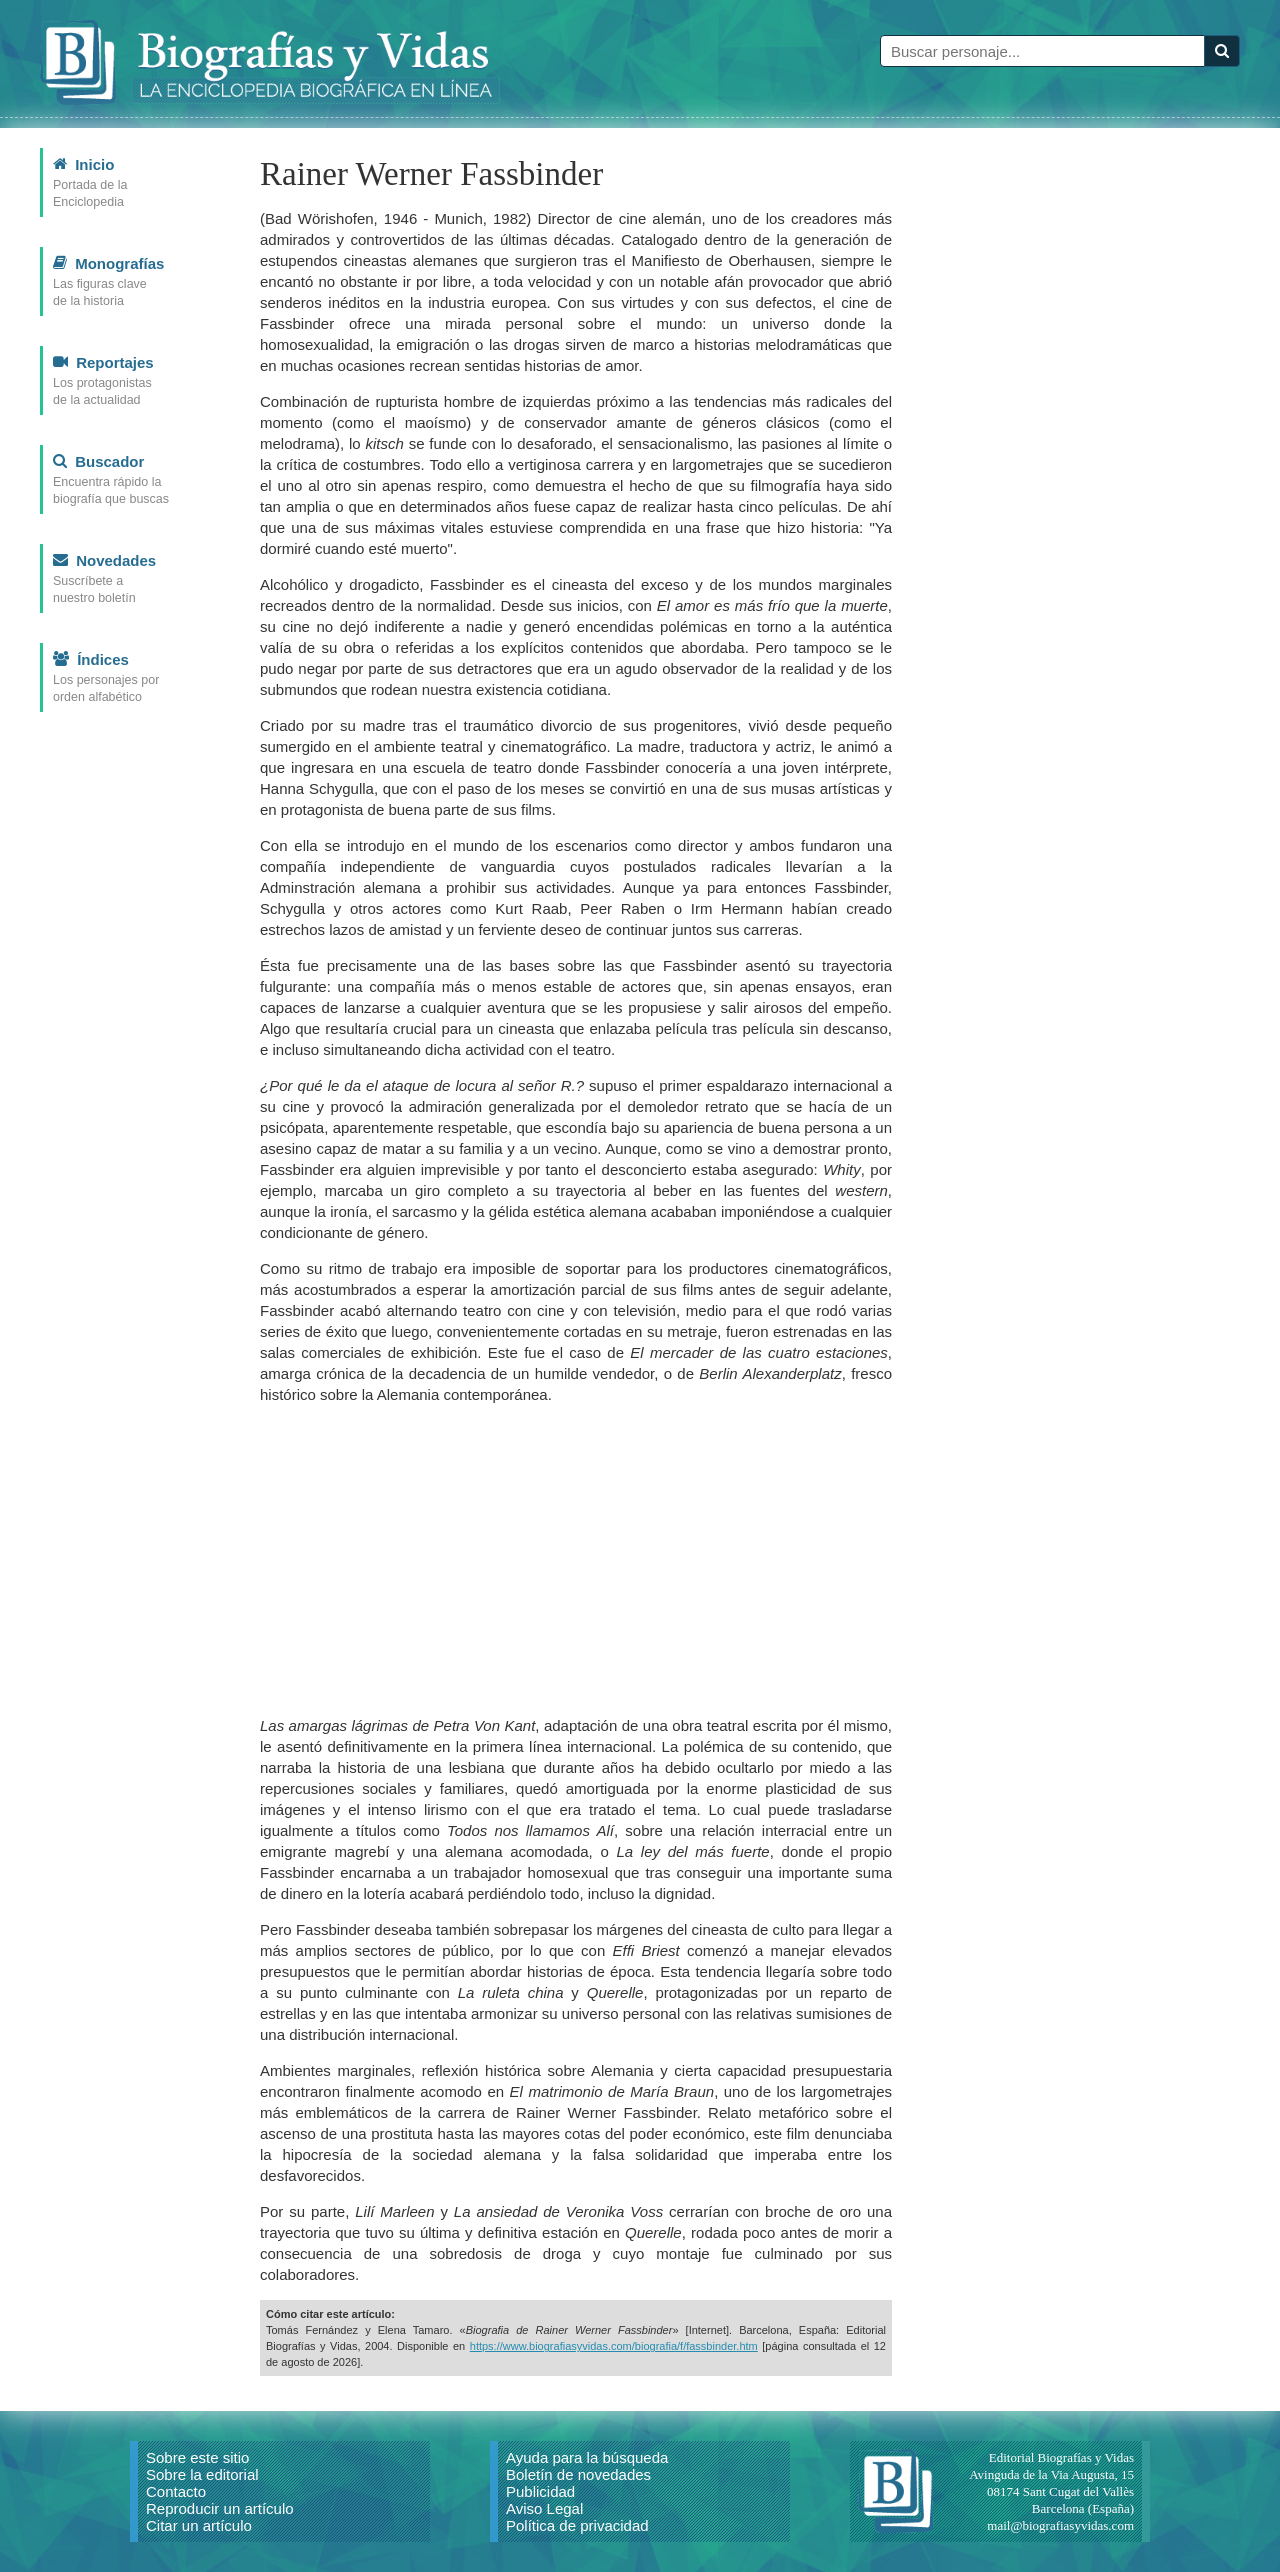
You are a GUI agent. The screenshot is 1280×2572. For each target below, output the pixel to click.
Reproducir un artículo (220, 2508)
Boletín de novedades (578, 2474)
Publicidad (540, 2491)
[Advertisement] (576, 1560)
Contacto (176, 2491)
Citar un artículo (199, 2525)
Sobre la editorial (202, 2474)
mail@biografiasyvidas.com (1060, 2525)
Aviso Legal (544, 2508)
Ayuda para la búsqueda (587, 2457)
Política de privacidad (577, 2525)
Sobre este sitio (197, 2457)
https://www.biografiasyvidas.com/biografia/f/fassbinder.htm (614, 2346)
